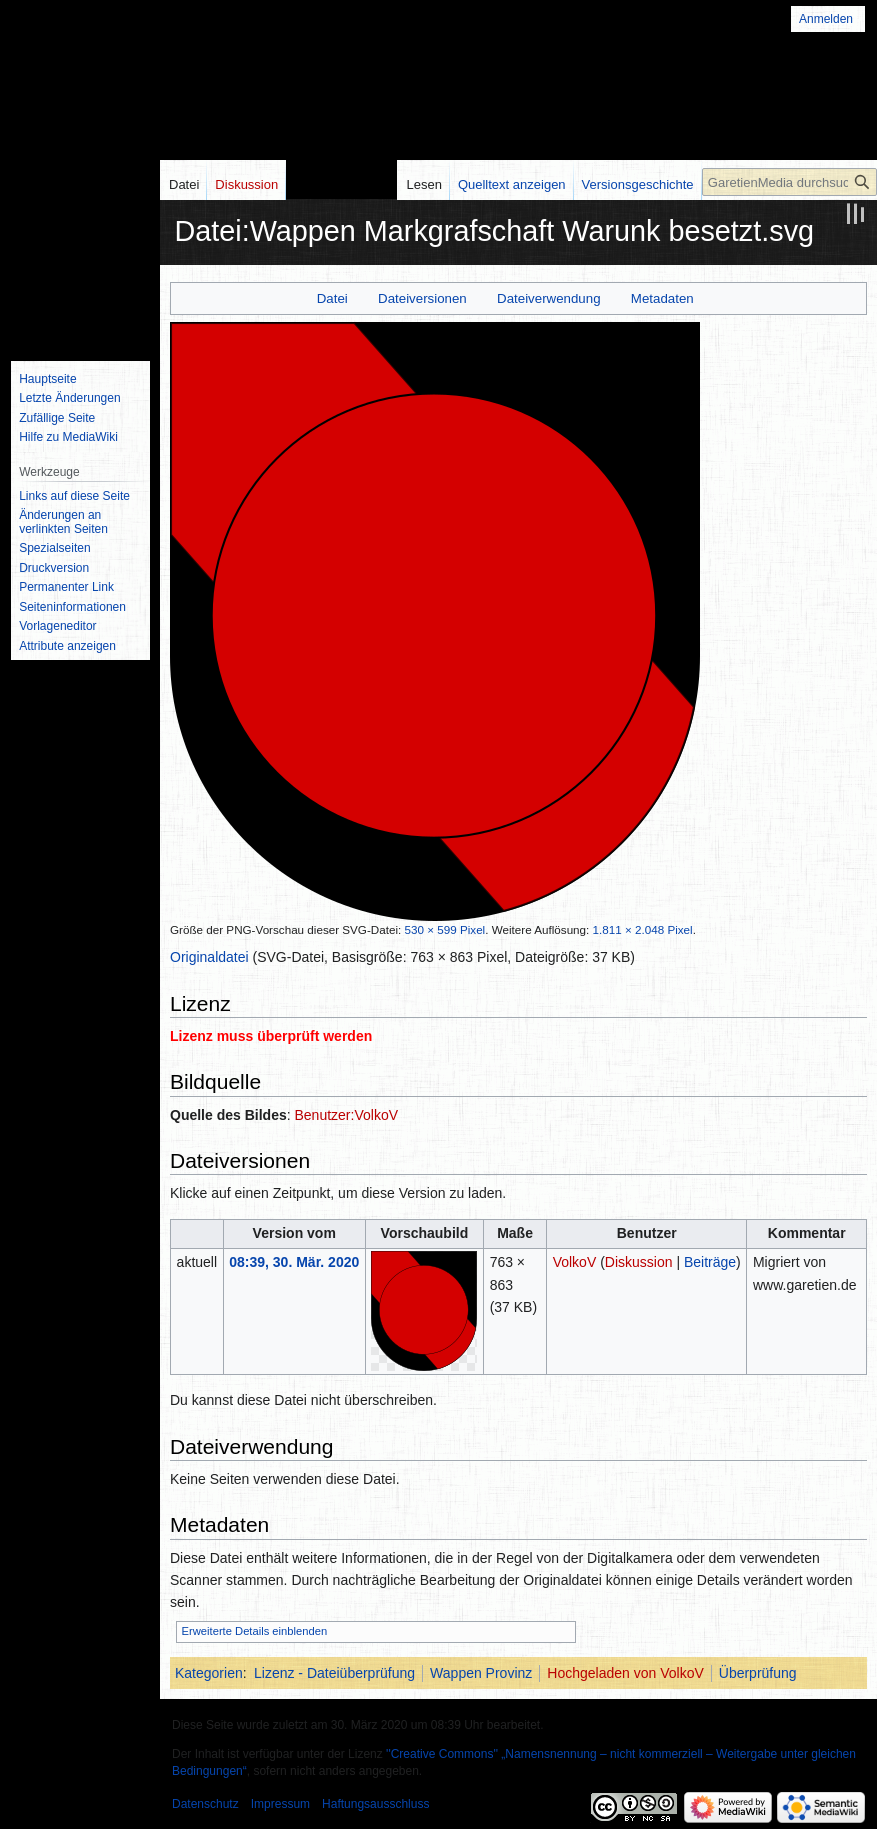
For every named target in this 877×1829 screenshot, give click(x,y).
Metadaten (662, 298)
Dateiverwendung (549, 298)
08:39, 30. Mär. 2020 (294, 1262)
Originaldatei (209, 957)
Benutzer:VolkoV (347, 1115)
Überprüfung (758, 1673)
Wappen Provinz (481, 1673)
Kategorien (209, 1673)
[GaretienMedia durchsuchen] (789, 182)
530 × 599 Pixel (445, 929)
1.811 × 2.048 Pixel (643, 929)
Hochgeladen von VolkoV (625, 1673)
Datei (332, 298)
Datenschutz (205, 1804)
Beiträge (710, 1262)
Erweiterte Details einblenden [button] (255, 1631)
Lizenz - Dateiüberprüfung (334, 1673)
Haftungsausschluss (375, 1804)
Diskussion (639, 1262)
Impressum (280, 1804)
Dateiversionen (422, 298)
